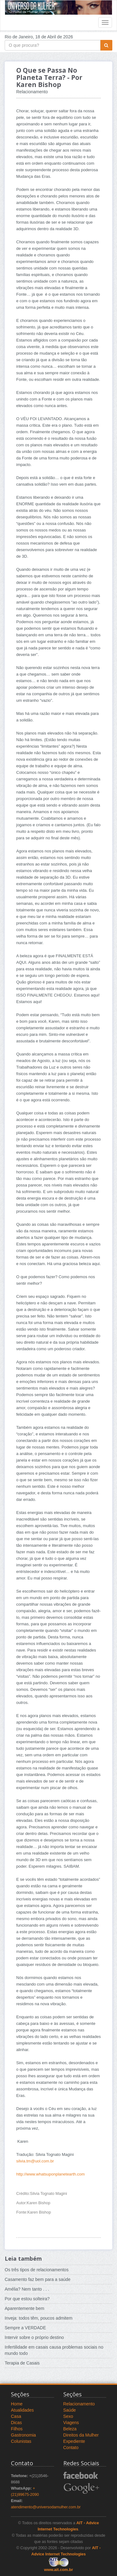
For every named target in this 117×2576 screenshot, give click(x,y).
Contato (71, 2447)
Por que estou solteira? (27, 2298)
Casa (16, 2416)
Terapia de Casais (22, 2362)
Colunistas (21, 2441)
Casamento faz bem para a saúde (38, 2279)
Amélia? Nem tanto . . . (27, 2289)
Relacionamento (79, 2403)
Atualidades (22, 2410)
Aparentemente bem (24, 2308)
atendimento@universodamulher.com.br (46, 2507)
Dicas (16, 2422)
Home (16, 2403)
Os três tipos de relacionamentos (37, 2269)
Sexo (68, 2416)
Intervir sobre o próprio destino (34, 2337)
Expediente (74, 2441)
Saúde (69, 2410)
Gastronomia (23, 2435)
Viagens (71, 2422)
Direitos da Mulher (81, 2435)
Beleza (70, 2428)
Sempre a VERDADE (25, 2327)
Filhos (16, 2428)
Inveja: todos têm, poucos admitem (38, 2318)
